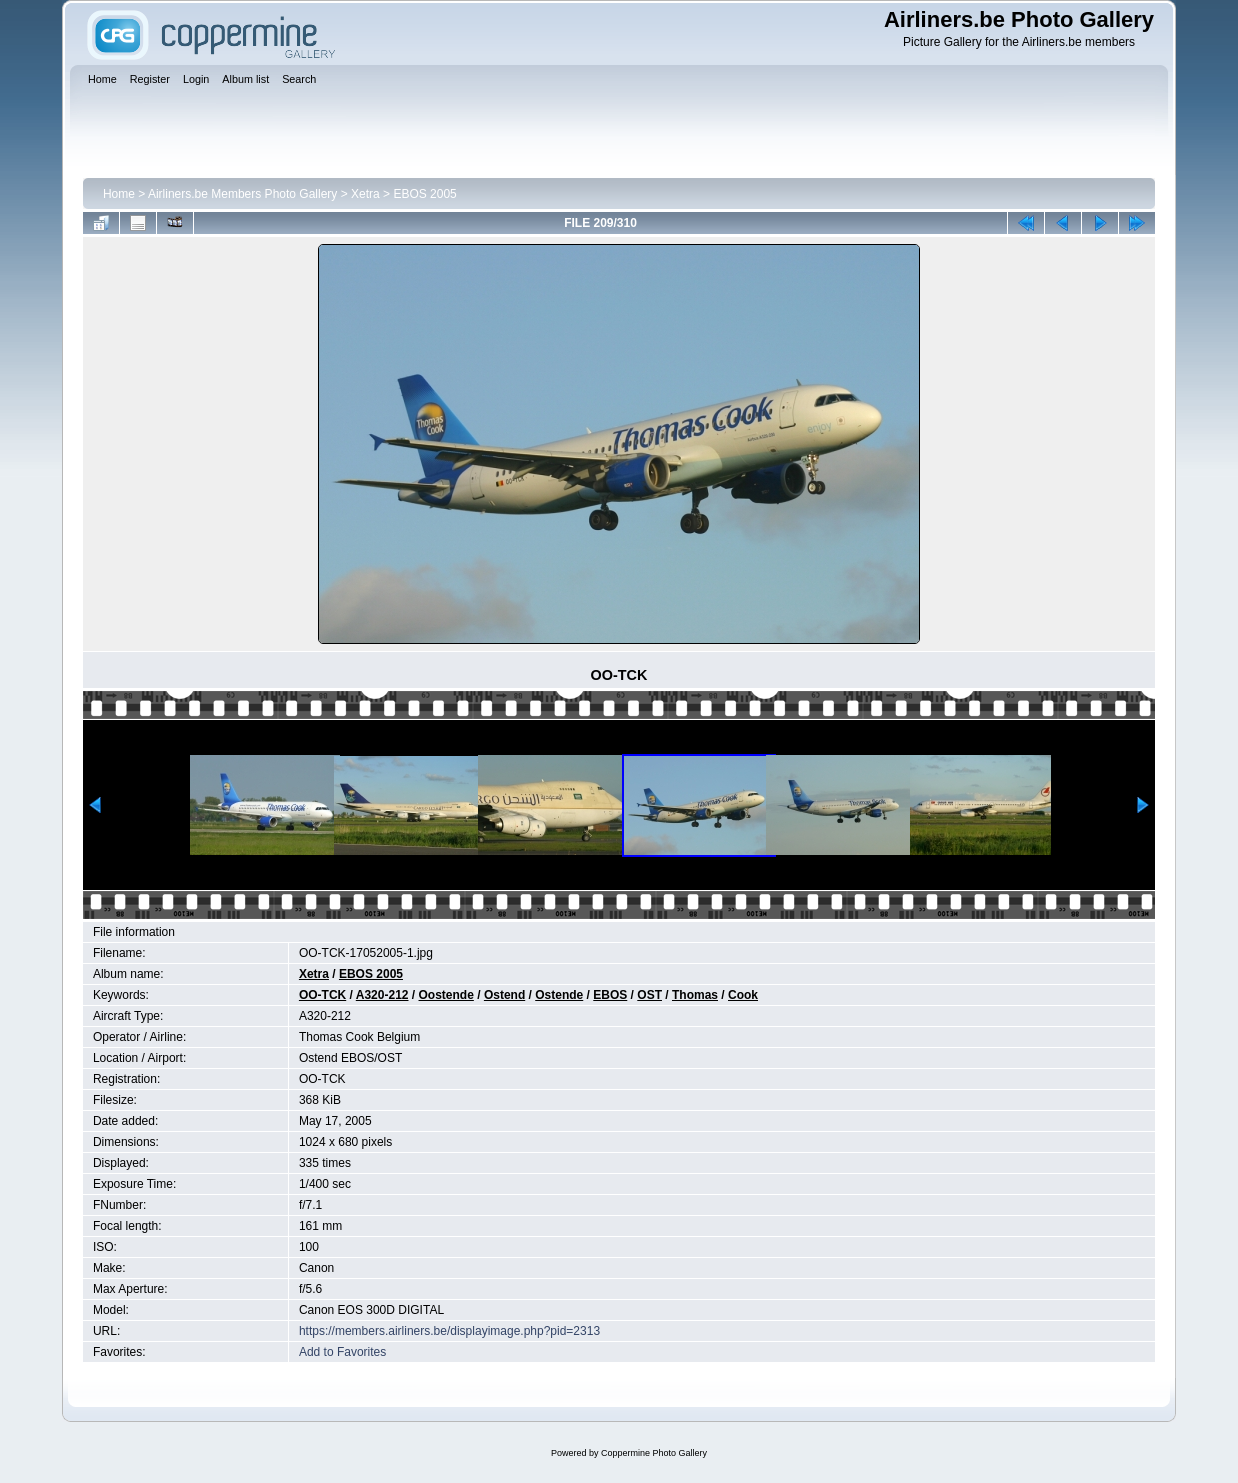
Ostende (559, 995)
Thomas (695, 995)
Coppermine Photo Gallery (654, 1453)
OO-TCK (322, 995)
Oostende (446, 995)
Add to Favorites (342, 1352)
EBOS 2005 (424, 194)
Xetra (365, 194)
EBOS (610, 995)
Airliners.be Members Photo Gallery (242, 194)
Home (119, 194)
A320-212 (382, 995)
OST (649, 995)
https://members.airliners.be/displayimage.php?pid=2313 (449, 1331)
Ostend (504, 995)
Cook (743, 995)
